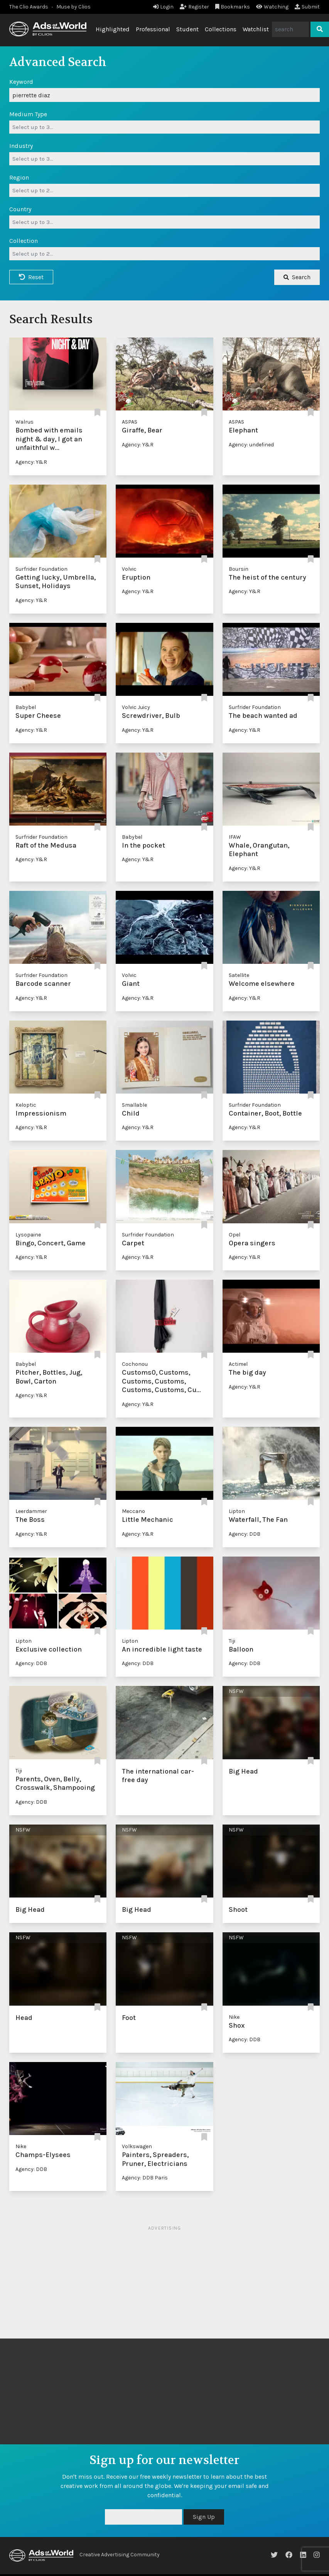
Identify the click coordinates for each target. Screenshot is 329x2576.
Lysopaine (28, 1234)
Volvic (129, 569)
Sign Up (204, 2516)
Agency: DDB (244, 1534)
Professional (153, 29)
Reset (31, 277)
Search (296, 277)
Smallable (134, 1105)
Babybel (25, 707)
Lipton (237, 1511)
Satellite (239, 975)
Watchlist (256, 29)
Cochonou (135, 1364)
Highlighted (113, 29)
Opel (234, 1234)
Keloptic (25, 1105)
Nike (234, 2017)
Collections (220, 29)
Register (194, 6)
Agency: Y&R (31, 462)
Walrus (24, 422)
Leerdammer (31, 1511)
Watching (272, 6)
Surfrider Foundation (41, 569)
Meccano (133, 1511)
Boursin (238, 569)
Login (163, 6)
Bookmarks (232, 6)
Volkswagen (137, 2146)
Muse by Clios (73, 6)
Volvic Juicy (136, 707)
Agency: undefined (251, 444)
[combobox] (164, 127)
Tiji (232, 1641)
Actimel (238, 1364)
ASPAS (129, 422)
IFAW (235, 837)
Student (187, 29)
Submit (307, 6)
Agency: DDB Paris (145, 2177)
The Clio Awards (28, 6)
